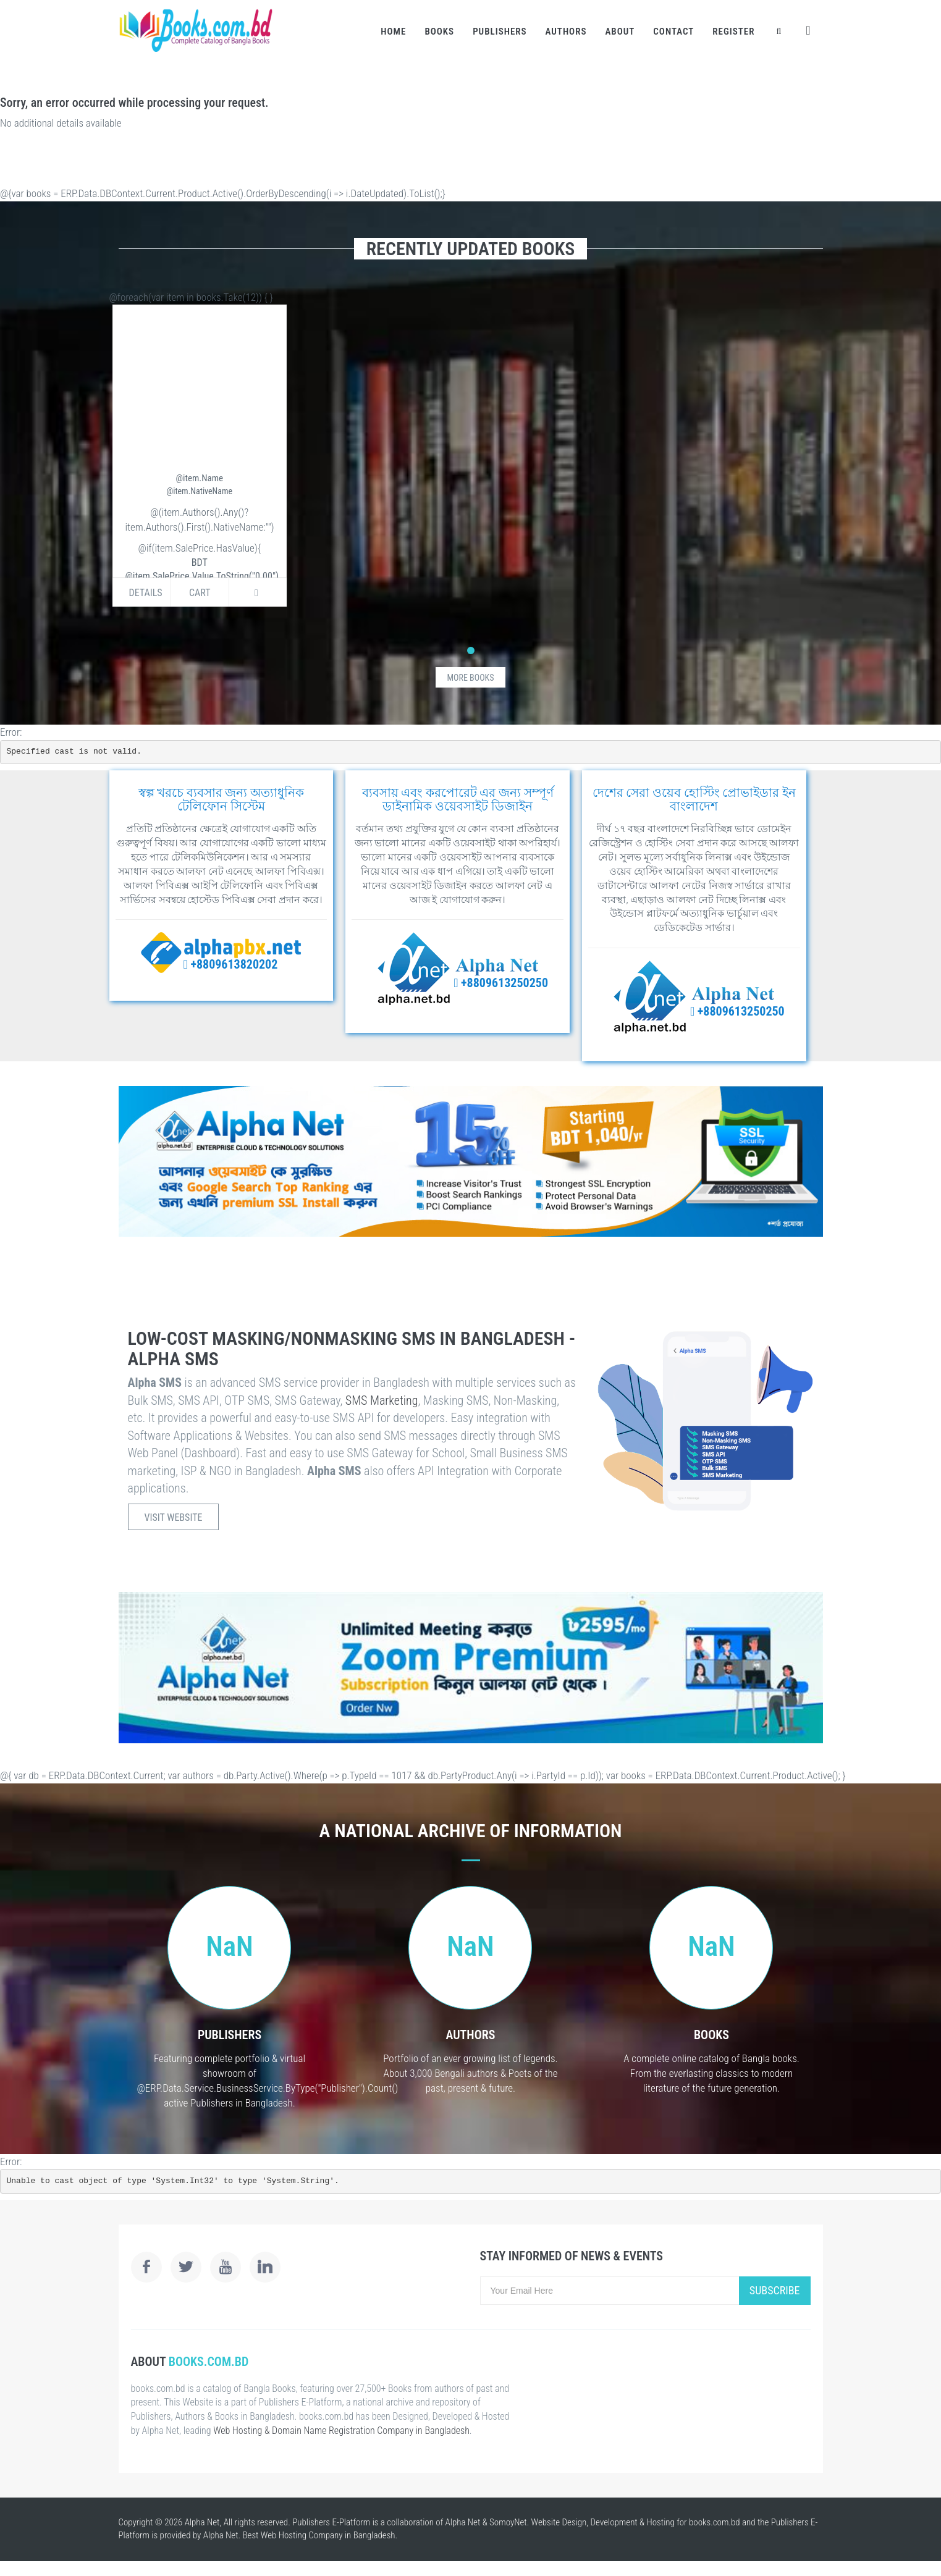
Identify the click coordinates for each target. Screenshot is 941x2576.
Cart (200, 593)
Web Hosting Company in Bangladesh (328, 2535)
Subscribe (774, 2290)
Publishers (499, 31)
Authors (566, 31)
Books (439, 31)
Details (145, 593)
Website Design (559, 2522)
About (620, 31)
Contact (673, 31)
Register (733, 31)
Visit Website (174, 1517)
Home (393, 31)
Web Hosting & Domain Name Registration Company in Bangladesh (341, 2430)
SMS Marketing (381, 1400)
